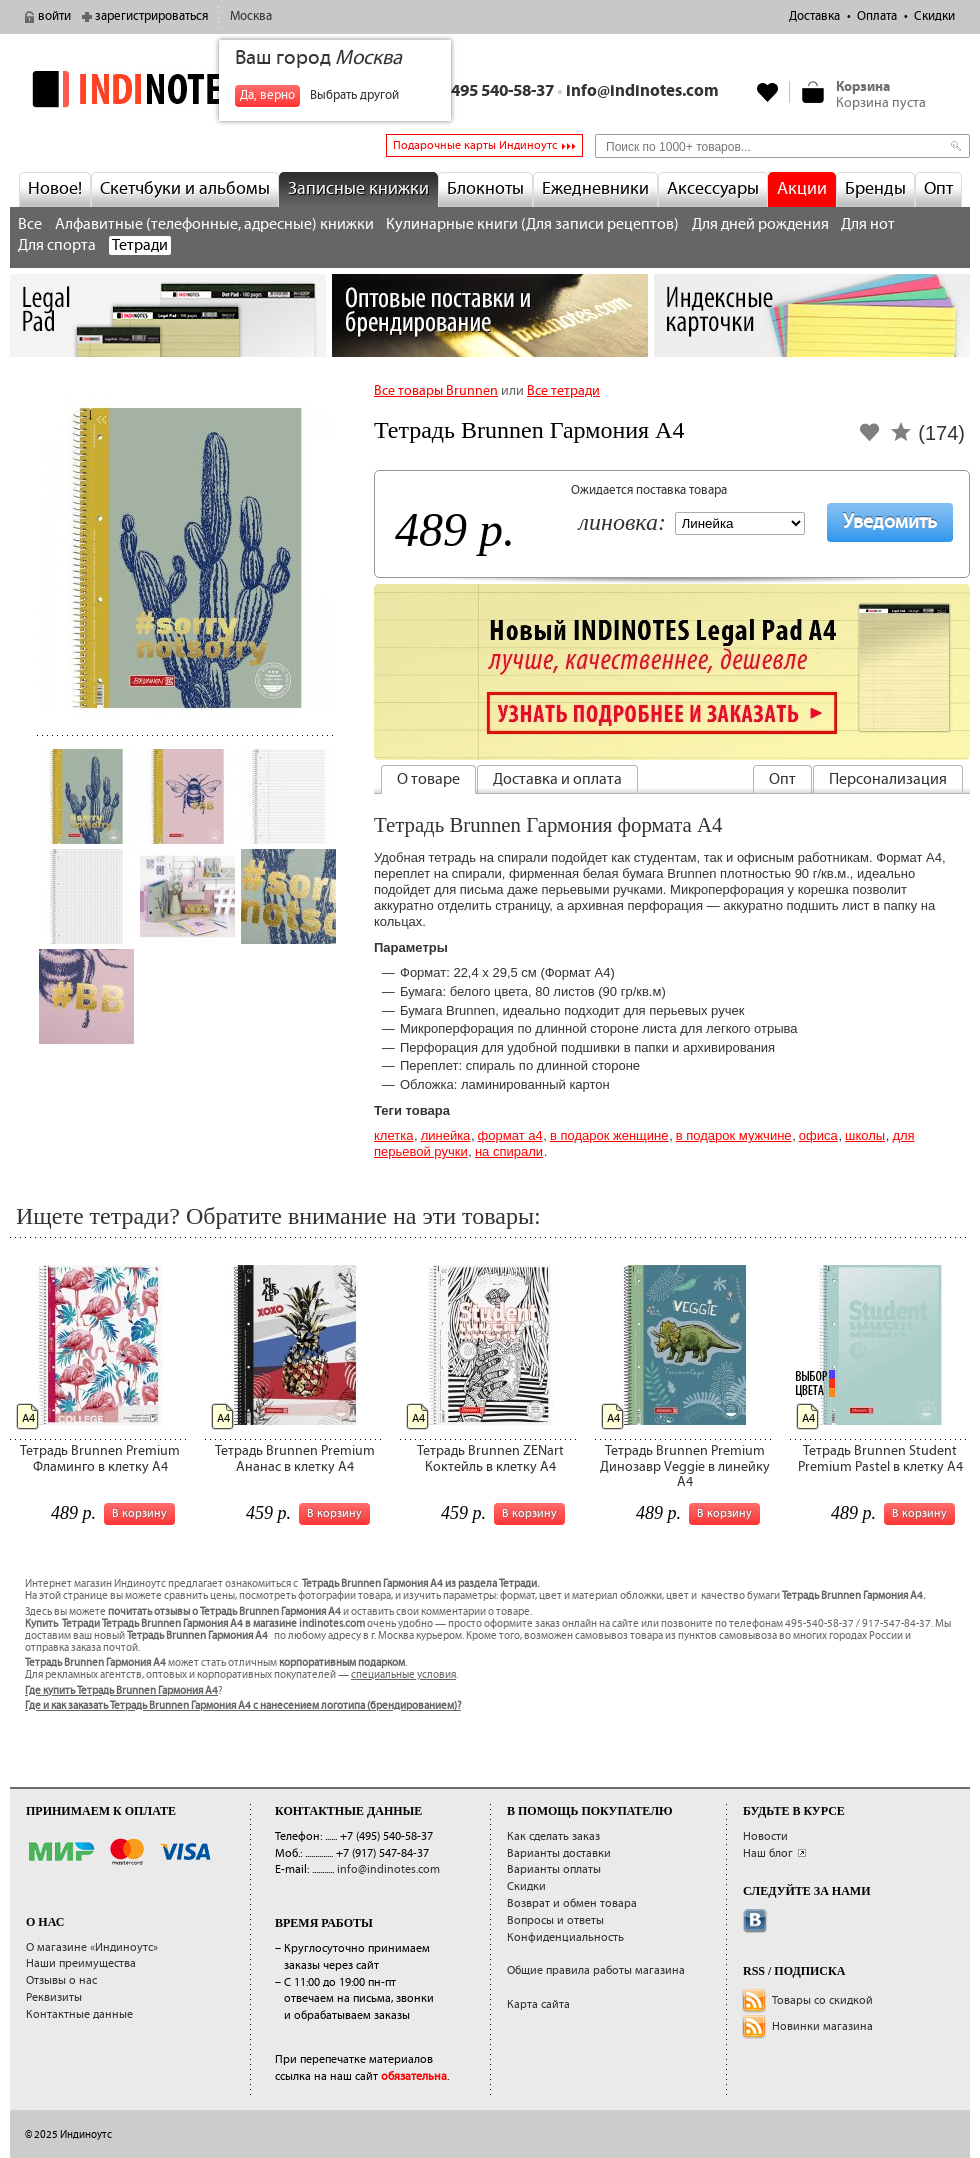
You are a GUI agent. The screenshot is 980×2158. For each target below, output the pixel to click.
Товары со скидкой (822, 2000)
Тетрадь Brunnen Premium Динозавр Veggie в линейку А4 (685, 1466)
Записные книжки (358, 189)
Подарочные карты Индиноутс (475, 145)
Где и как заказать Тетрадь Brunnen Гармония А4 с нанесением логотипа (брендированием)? (243, 1706)
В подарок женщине (609, 1135)
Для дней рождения (760, 224)
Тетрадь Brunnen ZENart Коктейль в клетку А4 (490, 1458)
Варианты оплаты (554, 1869)
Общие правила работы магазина (596, 1970)
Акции (802, 189)
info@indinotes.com (642, 91)
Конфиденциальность (565, 1937)
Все (30, 224)
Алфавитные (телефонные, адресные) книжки (214, 224)
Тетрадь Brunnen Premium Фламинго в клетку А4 (100, 1458)
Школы (865, 1135)
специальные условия (403, 1675)
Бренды (875, 189)
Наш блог (768, 1853)
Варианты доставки (559, 1853)
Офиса (818, 1135)
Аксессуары (713, 189)
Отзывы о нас (61, 1980)
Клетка (393, 1135)
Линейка (446, 1135)
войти (54, 16)
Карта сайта (538, 2004)
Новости (765, 1836)
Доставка (814, 16)
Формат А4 (510, 1135)
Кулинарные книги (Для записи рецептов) (532, 224)
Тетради (140, 245)
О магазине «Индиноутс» (92, 1947)
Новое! (55, 189)
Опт (938, 189)
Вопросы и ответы (555, 1920)
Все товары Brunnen (436, 391)
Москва (251, 16)
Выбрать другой (354, 95)
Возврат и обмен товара (572, 1903)
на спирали (509, 1151)
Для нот (868, 224)
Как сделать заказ (553, 1836)
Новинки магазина (822, 2026)
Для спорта (57, 245)
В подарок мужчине (734, 1135)
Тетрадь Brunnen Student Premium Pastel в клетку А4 (880, 1458)
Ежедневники (595, 189)
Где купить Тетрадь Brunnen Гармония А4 (121, 1691)
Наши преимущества (81, 1963)
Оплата (877, 16)
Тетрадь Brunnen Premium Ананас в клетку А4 (295, 1458)
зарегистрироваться (151, 16)
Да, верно (267, 95)
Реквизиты (54, 1997)
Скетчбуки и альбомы (185, 189)
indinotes (168, 89)
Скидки (934, 16)
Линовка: (622, 523)
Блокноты (485, 189)
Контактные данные (79, 2014)
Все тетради (563, 391)
